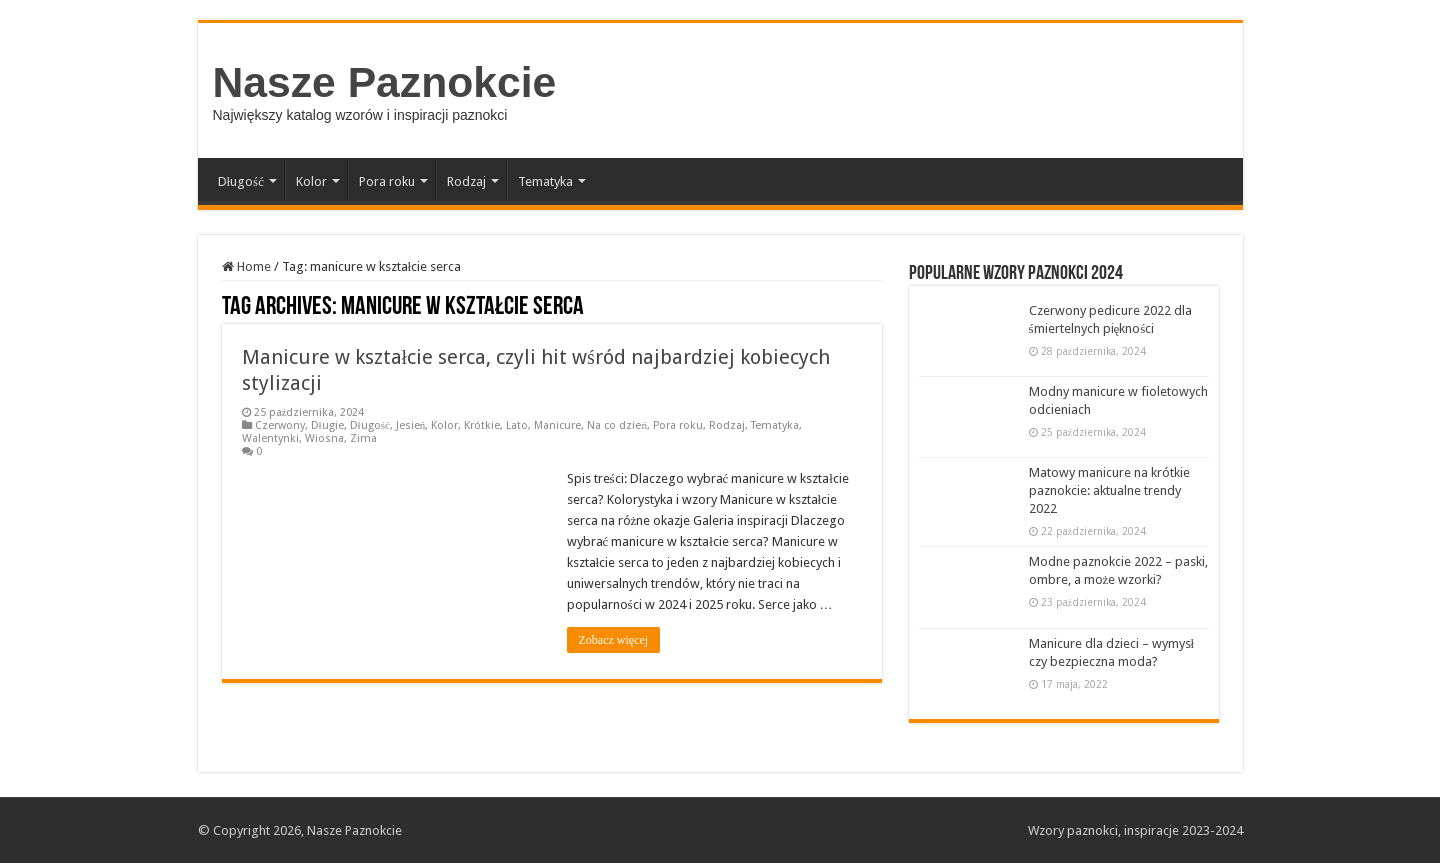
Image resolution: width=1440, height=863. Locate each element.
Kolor (311, 181)
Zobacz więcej (614, 640)
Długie (327, 425)
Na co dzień (617, 425)
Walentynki (270, 438)
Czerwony (280, 425)
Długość (241, 181)
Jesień (411, 425)
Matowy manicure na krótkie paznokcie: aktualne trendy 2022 (1109, 490)
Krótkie (482, 425)
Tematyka (545, 181)
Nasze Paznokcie (385, 82)
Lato (517, 425)
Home (246, 266)
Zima (363, 438)
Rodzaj (466, 181)
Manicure (557, 425)
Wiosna (324, 438)
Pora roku (387, 181)
